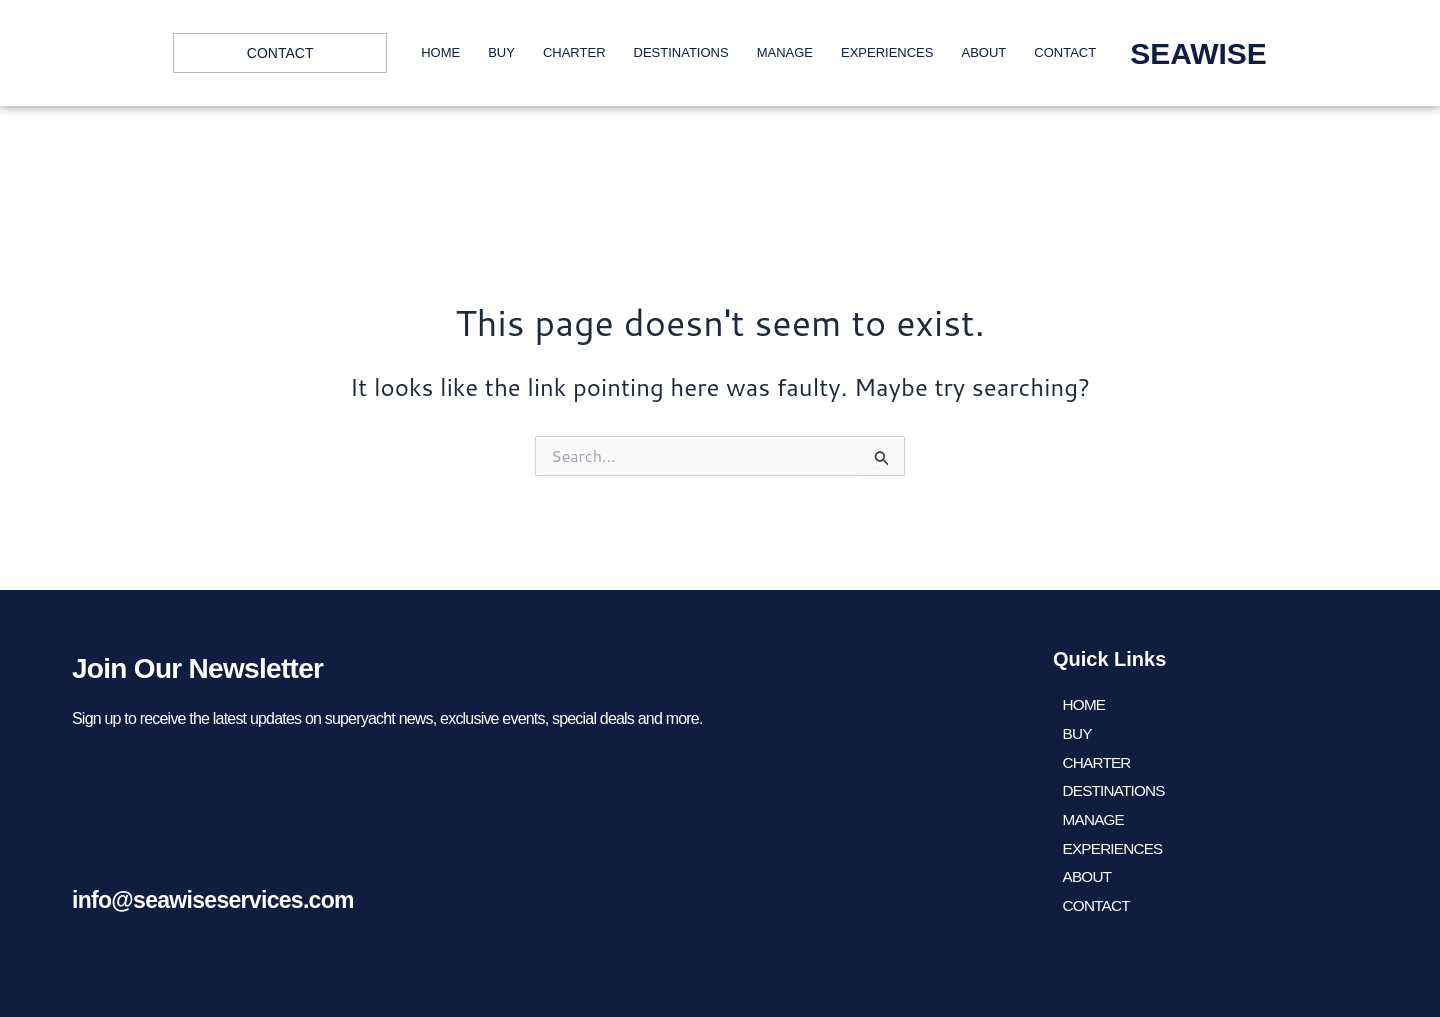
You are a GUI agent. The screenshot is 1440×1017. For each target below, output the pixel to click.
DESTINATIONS (681, 52)
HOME (440, 52)
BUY (501, 52)
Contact (1065, 52)
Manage (785, 52)
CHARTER (574, 52)
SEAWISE (1198, 53)
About (983, 52)
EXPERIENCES (887, 52)
